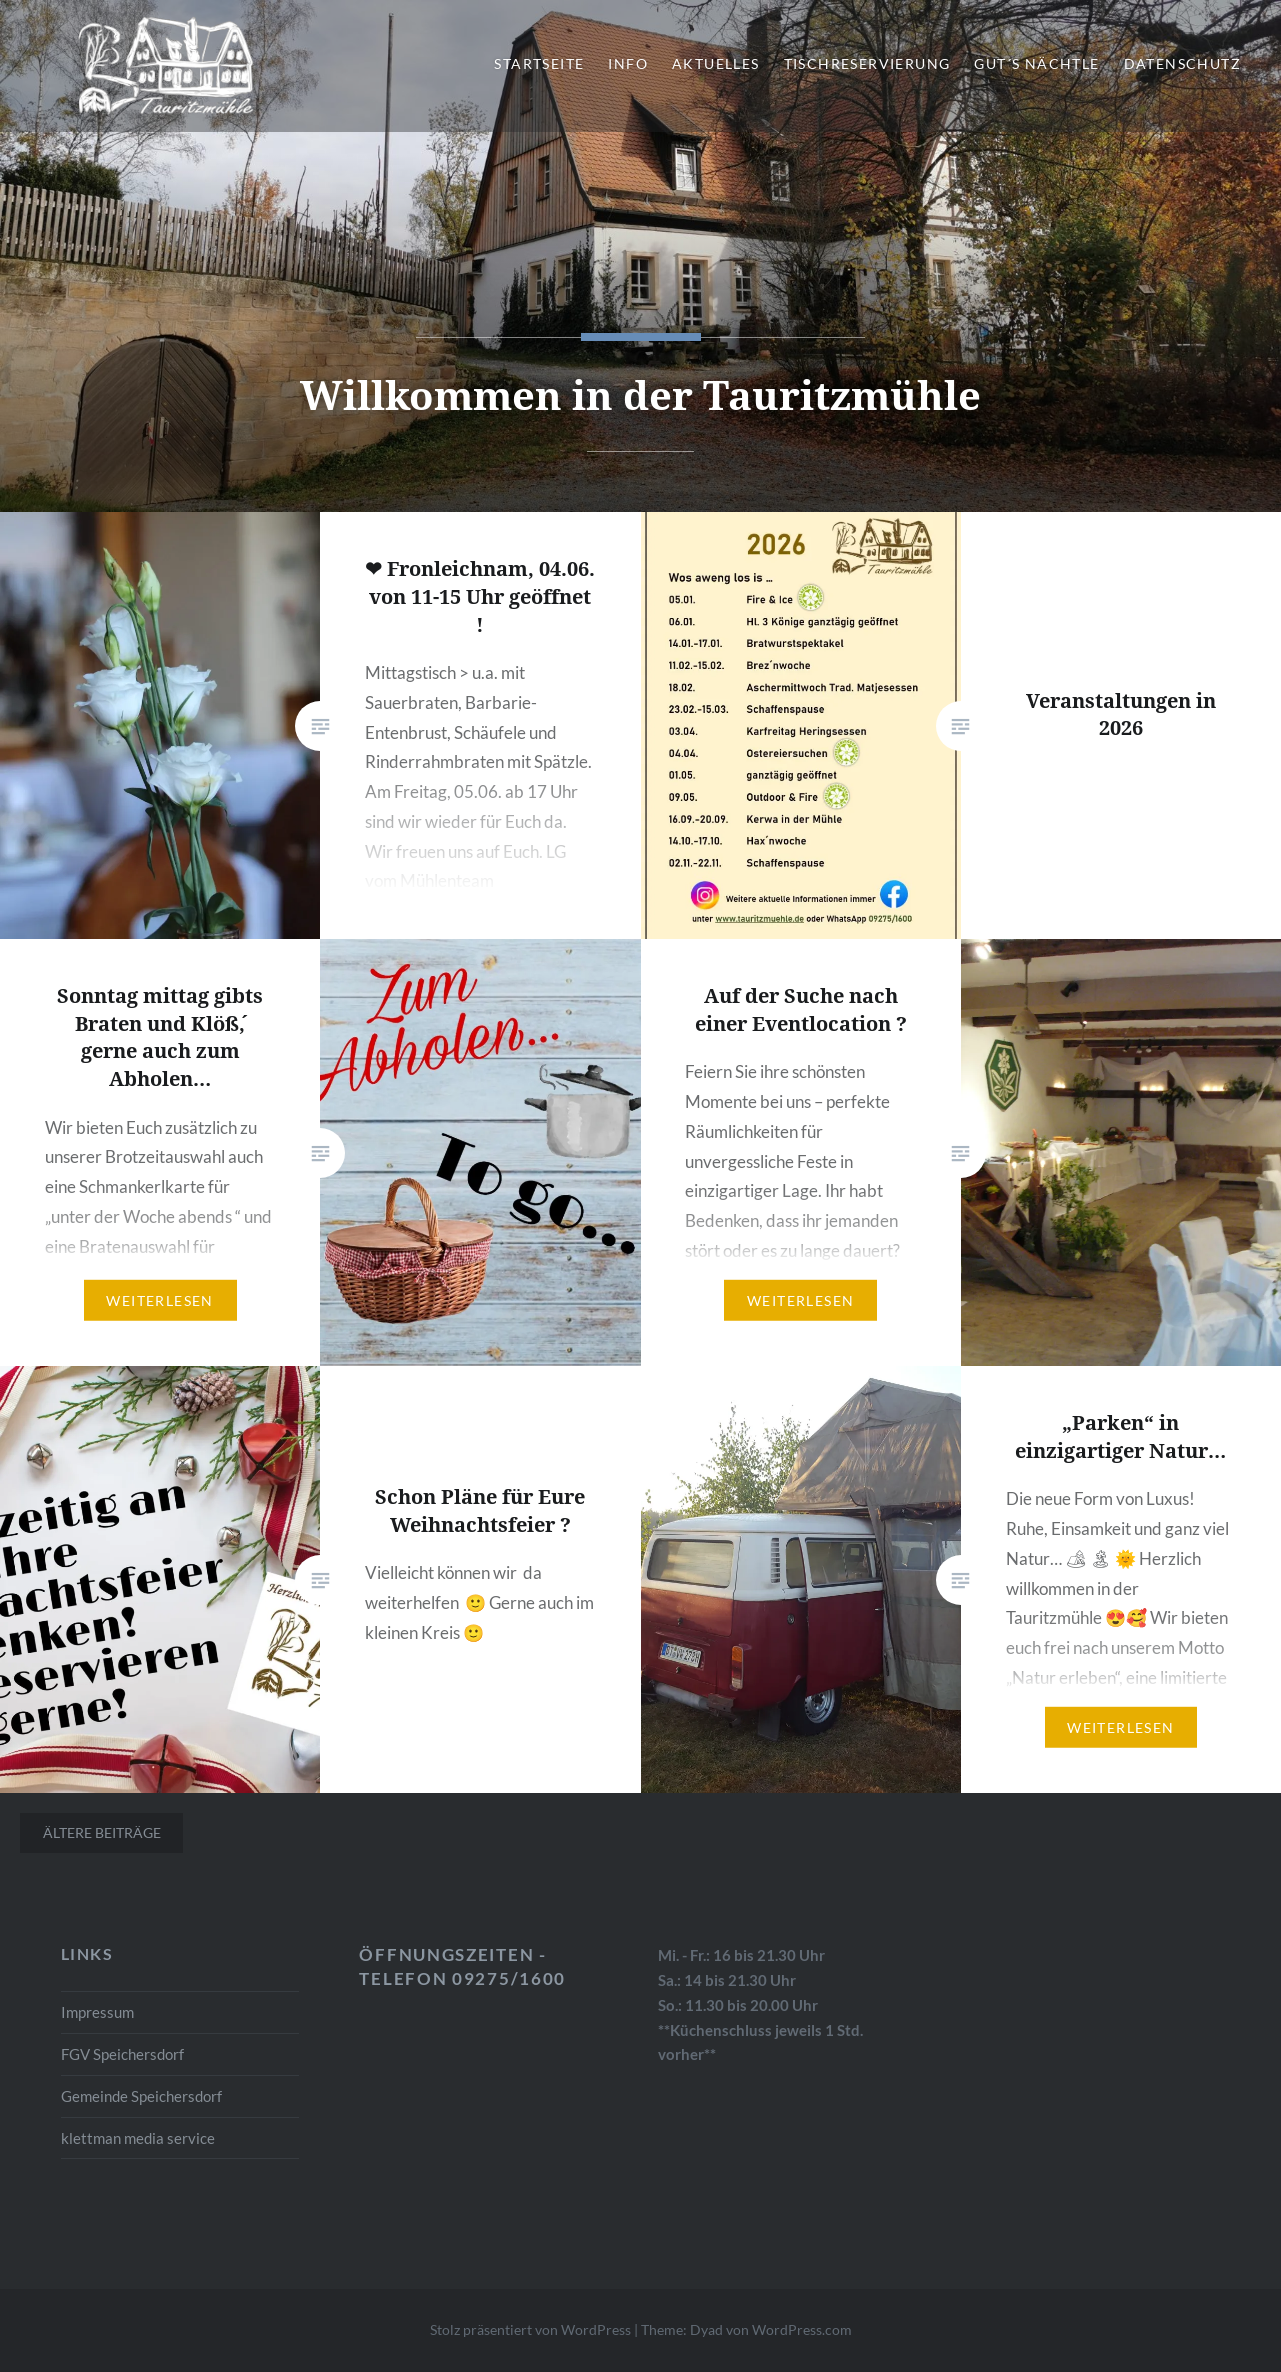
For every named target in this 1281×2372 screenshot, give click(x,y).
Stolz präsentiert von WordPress (530, 2329)
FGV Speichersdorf (122, 2054)
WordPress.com (802, 2329)
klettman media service (138, 2138)
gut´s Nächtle (1036, 63)
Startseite (539, 63)
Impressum (97, 2012)
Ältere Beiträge (102, 1832)
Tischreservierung (867, 63)
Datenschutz (1182, 63)
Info (628, 63)
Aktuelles (716, 63)
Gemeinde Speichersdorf (141, 2096)
